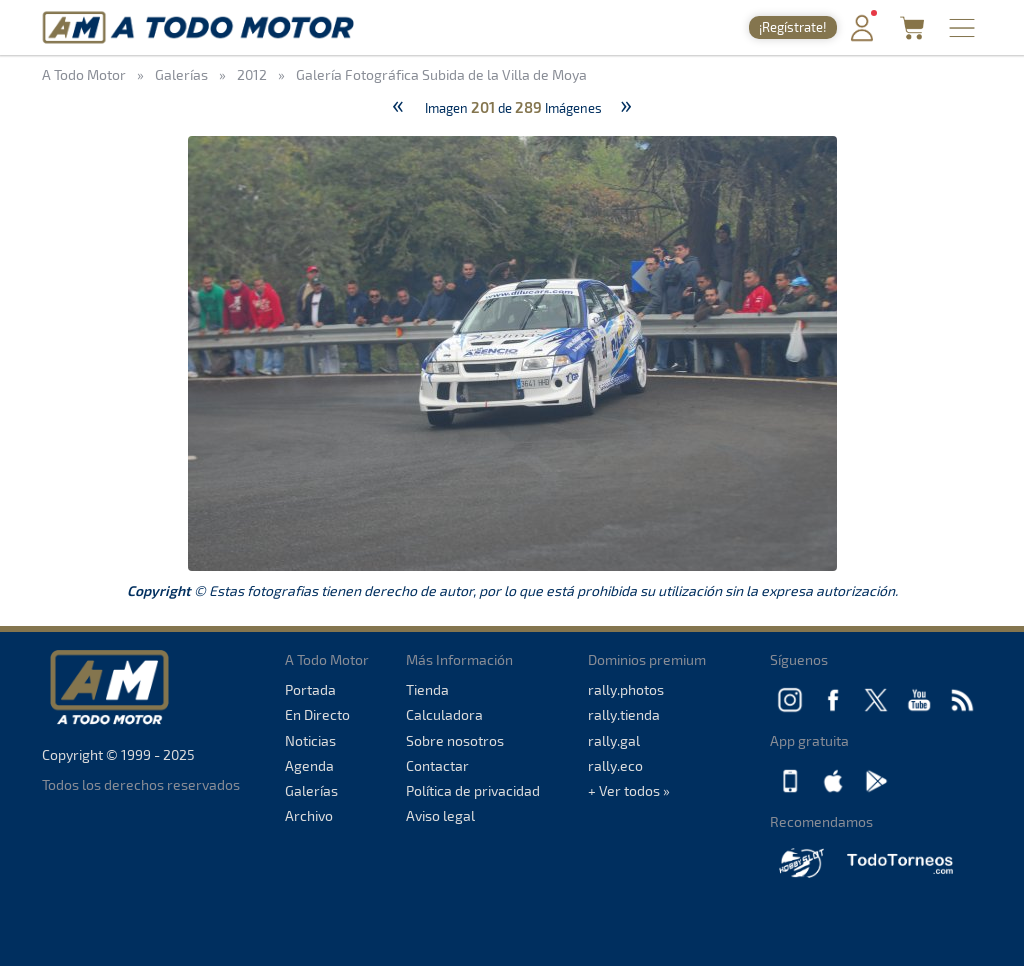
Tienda (427, 689)
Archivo (309, 815)
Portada (310, 689)
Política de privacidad (473, 790)
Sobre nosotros (455, 740)
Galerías (311, 790)
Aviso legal (440, 815)
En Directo (317, 714)
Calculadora (444, 714)
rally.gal (614, 740)
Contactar (437, 765)
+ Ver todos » (629, 790)
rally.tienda (624, 714)
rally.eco (615, 765)
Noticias (310, 740)
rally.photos (626, 689)
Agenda (309, 765)
